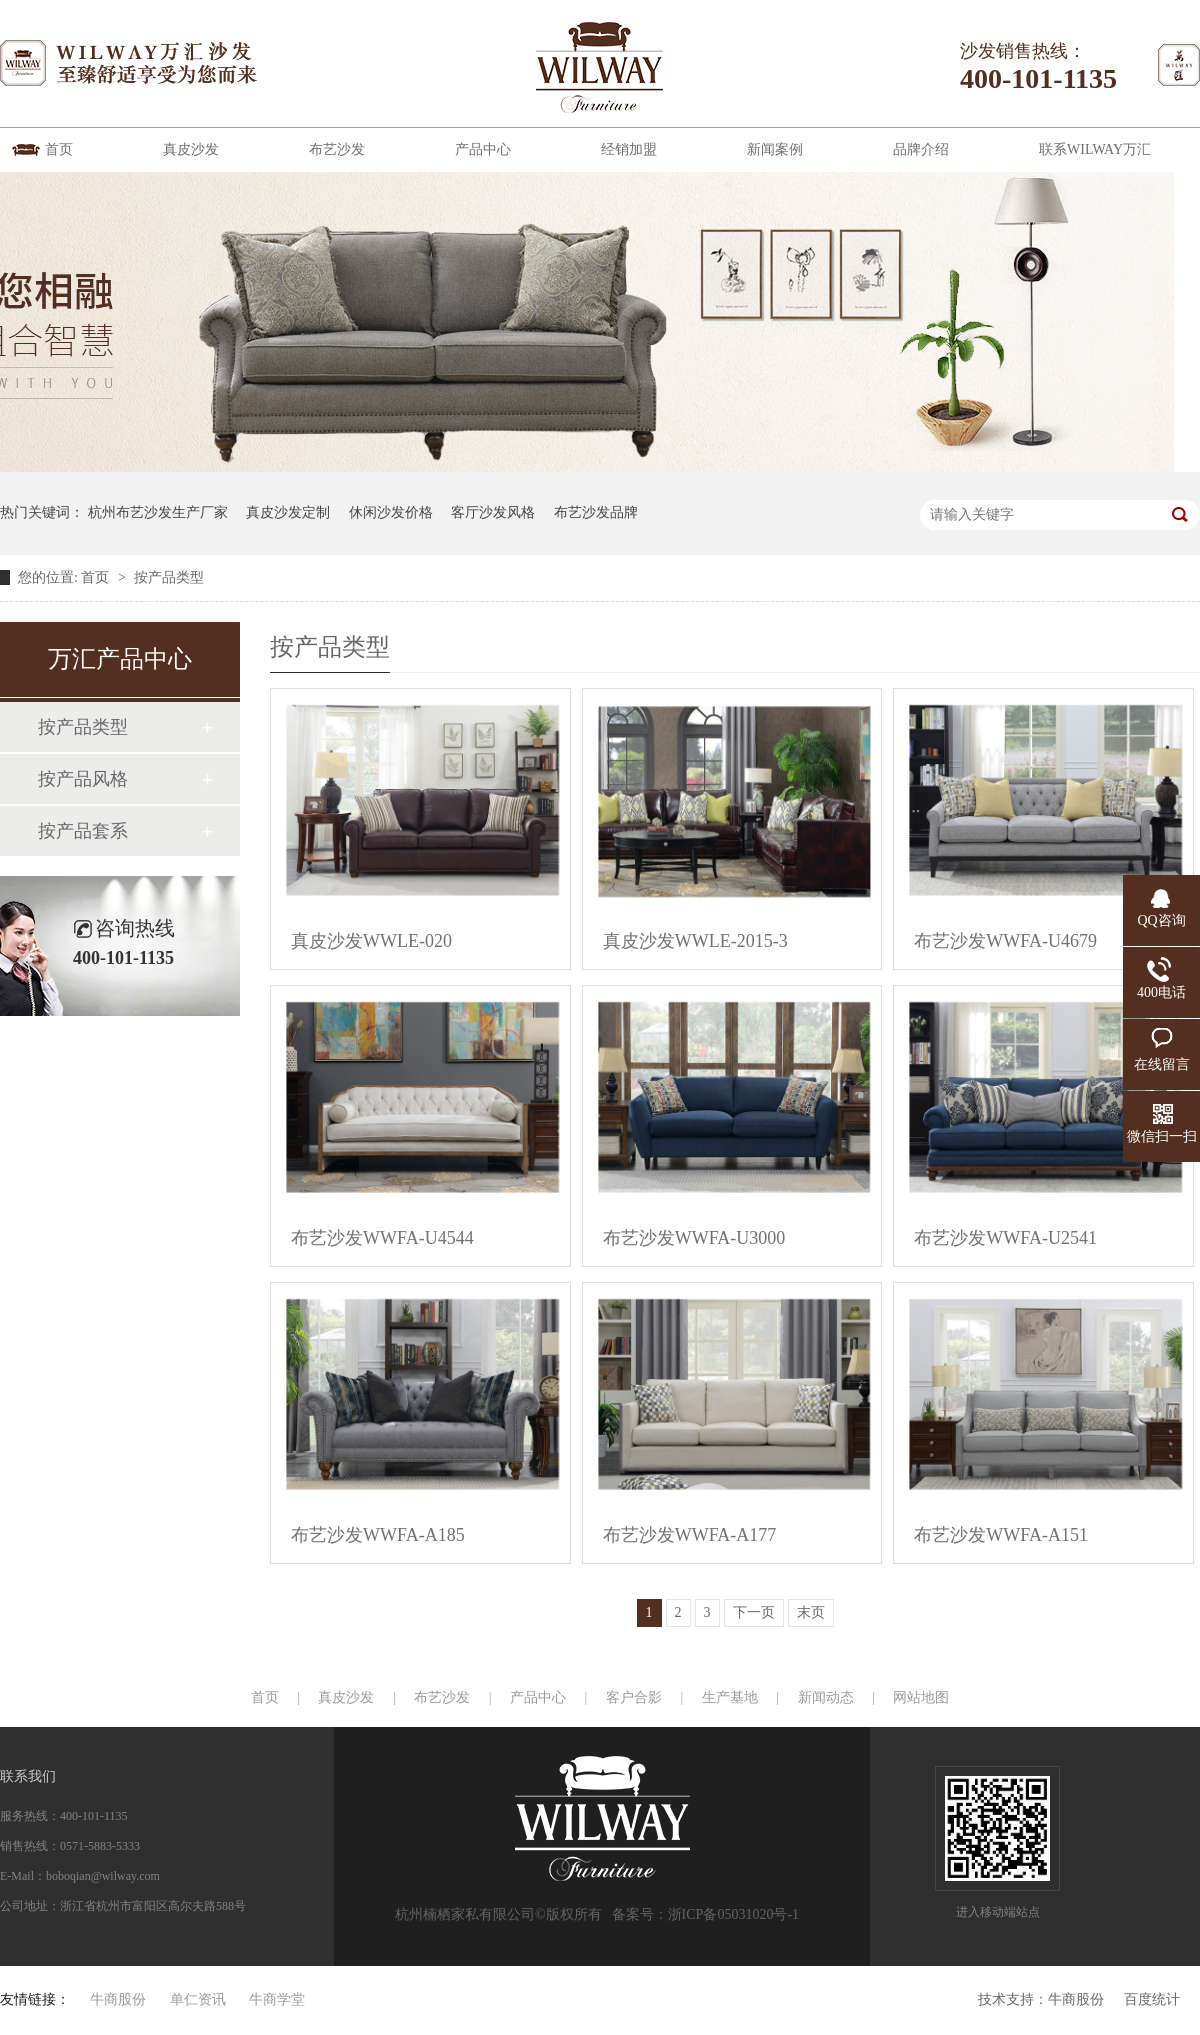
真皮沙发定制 (288, 512)
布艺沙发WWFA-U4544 (382, 1238)
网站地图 (921, 1697)
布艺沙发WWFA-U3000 (694, 1238)
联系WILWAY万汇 (1095, 149)
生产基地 (730, 1697)
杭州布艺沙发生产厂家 (158, 512)
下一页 (754, 1612)
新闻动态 (826, 1697)
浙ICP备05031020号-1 (733, 1914)
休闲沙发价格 (391, 512)
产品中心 (483, 149)
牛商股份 (1076, 1999)
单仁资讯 (198, 1999)
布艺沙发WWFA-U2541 (1005, 1238)
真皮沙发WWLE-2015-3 (695, 941)
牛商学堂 (277, 1999)
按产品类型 (169, 577)
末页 (811, 1612)
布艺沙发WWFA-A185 (378, 1535)
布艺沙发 (337, 149)
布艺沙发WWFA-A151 (1001, 1535)
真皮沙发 (191, 149)
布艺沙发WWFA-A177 (690, 1535)
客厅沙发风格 (493, 512)
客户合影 (634, 1697)
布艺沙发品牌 (596, 512)
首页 (59, 149)
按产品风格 (83, 779)
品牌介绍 (921, 149)
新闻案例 (775, 149)
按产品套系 (83, 831)
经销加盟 (629, 149)
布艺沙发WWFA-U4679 (1005, 941)
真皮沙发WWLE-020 (371, 941)
